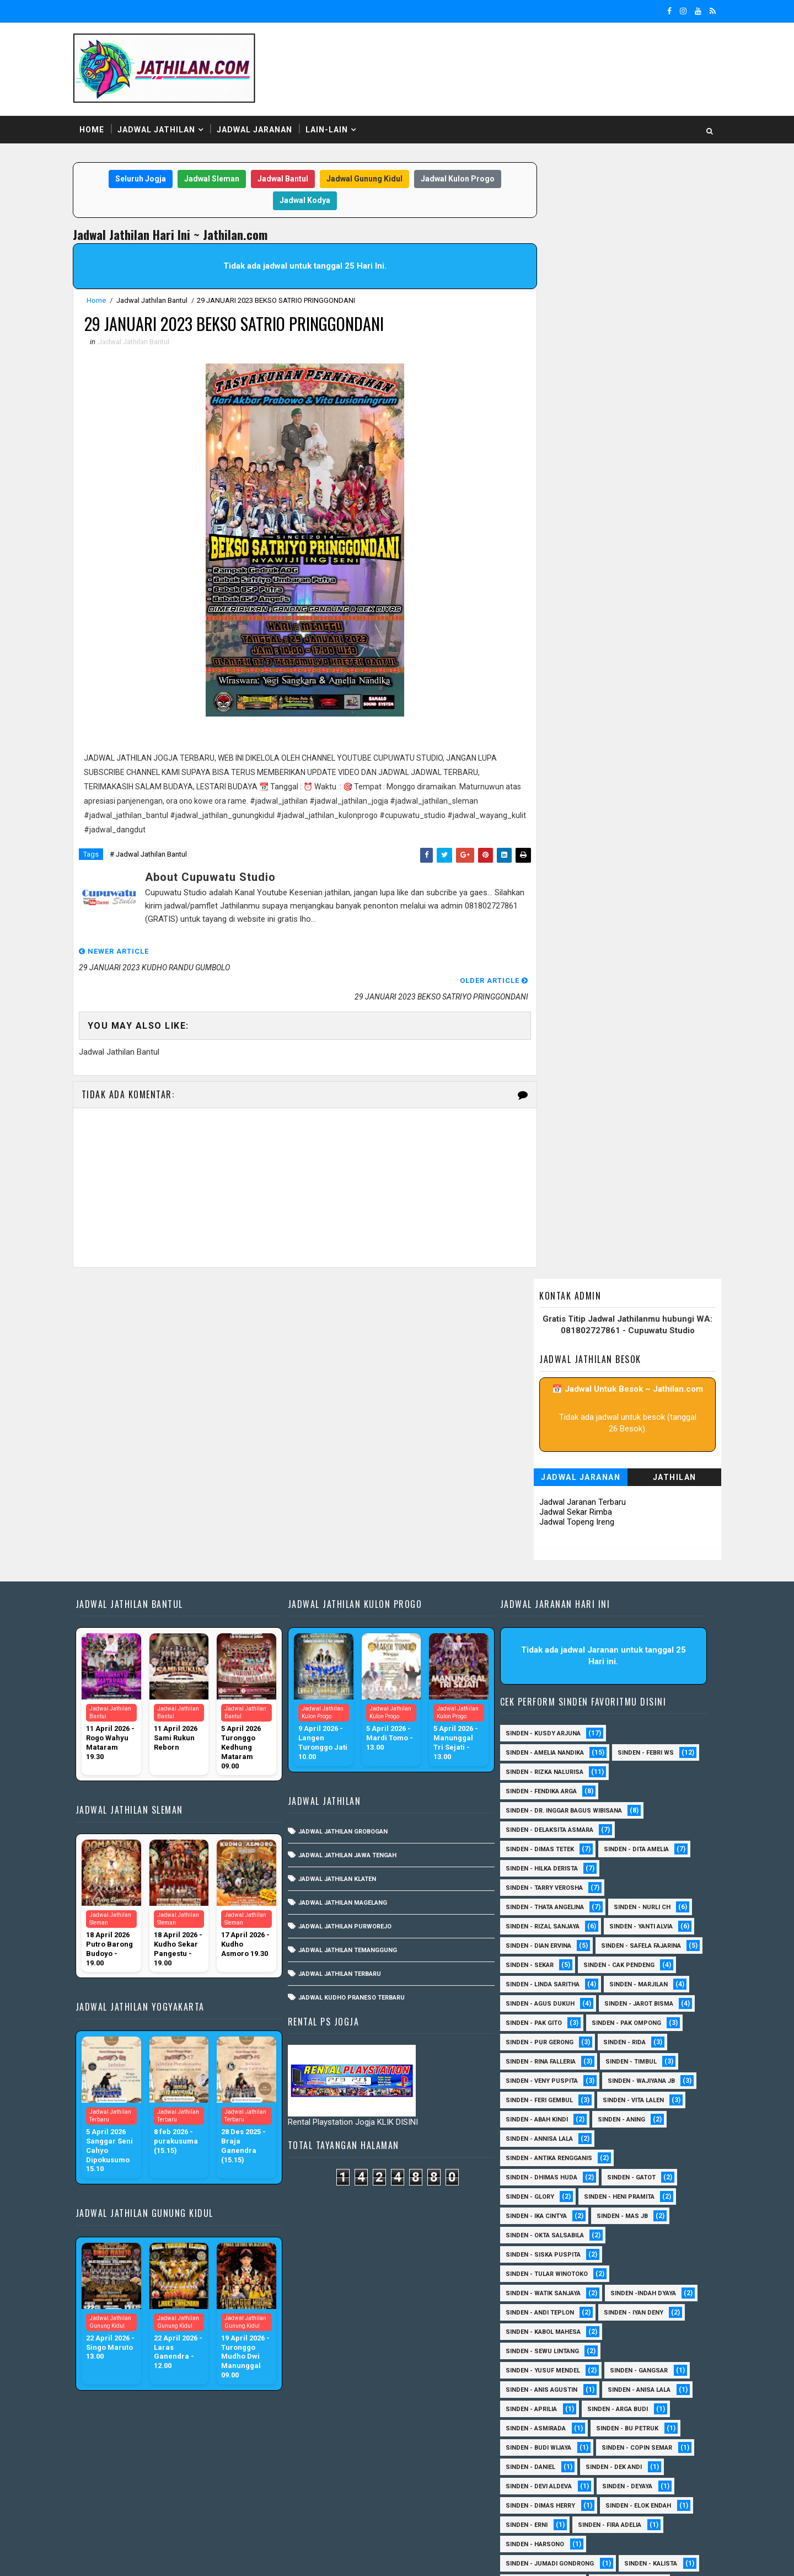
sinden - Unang (530, 2503)
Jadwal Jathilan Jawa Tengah (351, 1544)
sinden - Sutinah (626, 2484)
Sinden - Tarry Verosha (543, 1576)
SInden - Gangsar (638, 2078)
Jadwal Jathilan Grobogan (346, 1520)
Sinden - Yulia (527, 2445)
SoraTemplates (149, 2557)
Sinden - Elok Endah (637, 2213)
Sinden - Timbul (630, 1769)
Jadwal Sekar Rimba (568, 384)
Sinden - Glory (529, 1905)
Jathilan (667, 349)
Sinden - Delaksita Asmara (549, 1518)
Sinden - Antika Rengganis (548, 1866)
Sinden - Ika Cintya (535, 1924)
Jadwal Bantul (278, 176)
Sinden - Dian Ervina (538, 1634)
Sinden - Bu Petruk (627, 2136)
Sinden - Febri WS (645, 1441)
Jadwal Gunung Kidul (360, 176)
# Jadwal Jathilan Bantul (155, 853)
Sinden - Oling (604, 2329)
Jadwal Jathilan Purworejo (348, 1615)
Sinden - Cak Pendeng (540, 1673)
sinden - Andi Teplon (539, 2020)
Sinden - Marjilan (638, 1692)
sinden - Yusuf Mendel (542, 2078)
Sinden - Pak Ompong (626, 1731)
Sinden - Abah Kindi (536, 1827)
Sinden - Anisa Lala (638, 2098)
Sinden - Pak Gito (533, 1731)
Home (99, 126)
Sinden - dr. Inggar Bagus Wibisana (563, 1499)
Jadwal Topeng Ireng (569, 394)
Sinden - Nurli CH (641, 1596)
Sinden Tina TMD (607, 2445)
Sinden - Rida (624, 1750)
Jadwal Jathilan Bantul (159, 297)
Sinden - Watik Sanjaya (542, 2001)
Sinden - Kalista (650, 2271)
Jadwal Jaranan (261, 126)
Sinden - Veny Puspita (541, 1789)
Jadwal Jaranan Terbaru (575, 374)
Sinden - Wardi (632, 2426)
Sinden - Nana (527, 2329)
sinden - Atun (527, 2464)
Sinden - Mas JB (621, 1924)
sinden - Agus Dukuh (539, 1711)
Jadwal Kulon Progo (453, 176)
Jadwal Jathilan (163, 126)
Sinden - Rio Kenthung (541, 2407)
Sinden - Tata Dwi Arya (541, 2426)
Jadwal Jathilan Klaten (340, 1568)
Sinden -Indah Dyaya (642, 2001)
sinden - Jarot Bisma (638, 1711)
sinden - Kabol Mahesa (542, 2040)
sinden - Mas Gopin (536, 2484)
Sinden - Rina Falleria (540, 1769)
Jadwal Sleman (207, 176)
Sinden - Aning (621, 1827)
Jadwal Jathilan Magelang (346, 1591)
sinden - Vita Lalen (632, 1808)
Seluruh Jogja (136, 176)
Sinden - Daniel (530, 2175)
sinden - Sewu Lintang (541, 2059)
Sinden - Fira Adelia (609, 2233)
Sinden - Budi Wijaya (538, 2156)
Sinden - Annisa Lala (538, 1847)
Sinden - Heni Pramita (618, 1905)
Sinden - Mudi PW (622, 2310)
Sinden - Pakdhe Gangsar (546, 2368)
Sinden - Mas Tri (620, 2291)
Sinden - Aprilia (530, 2117)
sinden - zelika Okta (619, 2503)
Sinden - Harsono (534, 2252)
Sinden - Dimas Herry (540, 2213)
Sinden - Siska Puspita (542, 1962)
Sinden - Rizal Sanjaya (542, 1615)
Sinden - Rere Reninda (540, 2387)
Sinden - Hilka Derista (541, 1557)
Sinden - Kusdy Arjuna (542, 1422)
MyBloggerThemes (269, 2557)
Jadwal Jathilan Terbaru (343, 1662)
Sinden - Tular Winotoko (546, 1982)
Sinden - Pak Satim (535, 2349)
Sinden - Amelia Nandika (544, 1441)
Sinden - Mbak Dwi (534, 2310)
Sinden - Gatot (631, 1885)
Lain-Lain (334, 126)
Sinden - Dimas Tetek (539, 1538)
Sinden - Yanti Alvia (640, 1615)
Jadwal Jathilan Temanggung (351, 1639)
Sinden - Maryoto (534, 2291)
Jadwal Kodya (300, 197)
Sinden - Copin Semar (636, 2156)
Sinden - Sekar (639, 1654)
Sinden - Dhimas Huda (541, 1885)
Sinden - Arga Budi (617, 2117)
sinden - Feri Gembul (538, 1808)
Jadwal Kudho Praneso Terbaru (355, 1686)
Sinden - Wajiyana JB (640, 1789)
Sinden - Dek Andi (613, 2175)
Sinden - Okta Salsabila (544, 1943)
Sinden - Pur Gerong (539, 1750)
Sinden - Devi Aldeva (538, 2194)
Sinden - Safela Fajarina (545, 1654)
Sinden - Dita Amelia (635, 1538)
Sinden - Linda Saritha (542, 1692)
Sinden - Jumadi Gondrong (549, 2271)
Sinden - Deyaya (627, 2194)
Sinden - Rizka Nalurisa (544, 1461)
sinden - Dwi (600, 2464)
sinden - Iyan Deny (633, 2020)
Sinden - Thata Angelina (544, 1596)
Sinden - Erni (526, 2233)
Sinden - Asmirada (535, 2136)
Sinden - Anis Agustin (541, 2098)
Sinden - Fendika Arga (540, 1480)
